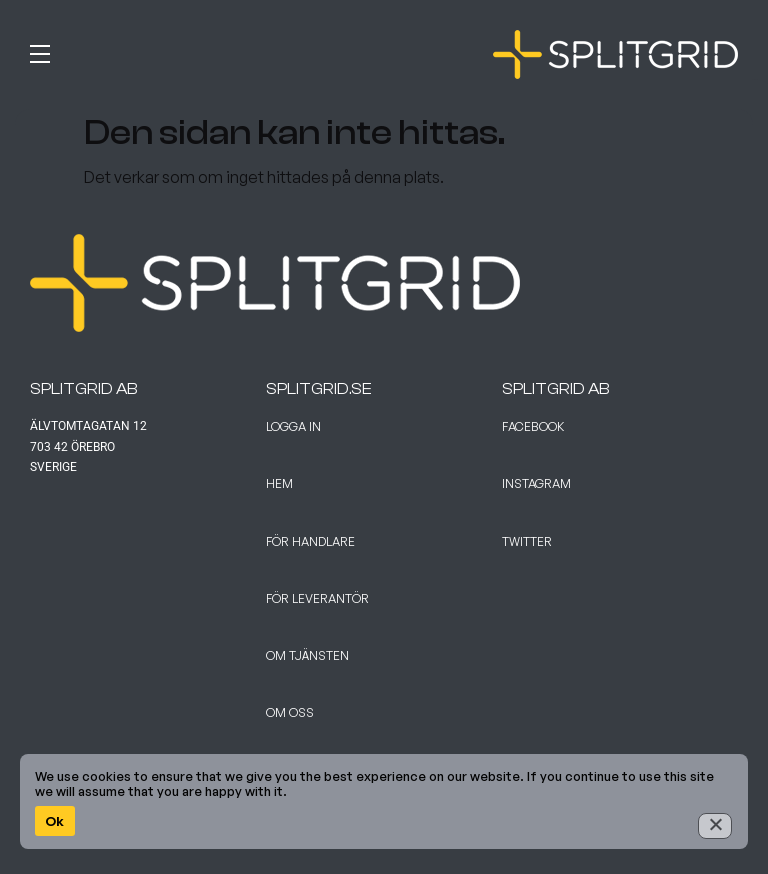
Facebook (533, 426)
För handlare (310, 541)
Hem (279, 483)
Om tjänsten (307, 655)
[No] (715, 826)
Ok (55, 821)
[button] (202, 50)
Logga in (293, 426)
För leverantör (317, 598)
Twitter (527, 541)
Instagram (536, 483)
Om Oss (290, 712)
